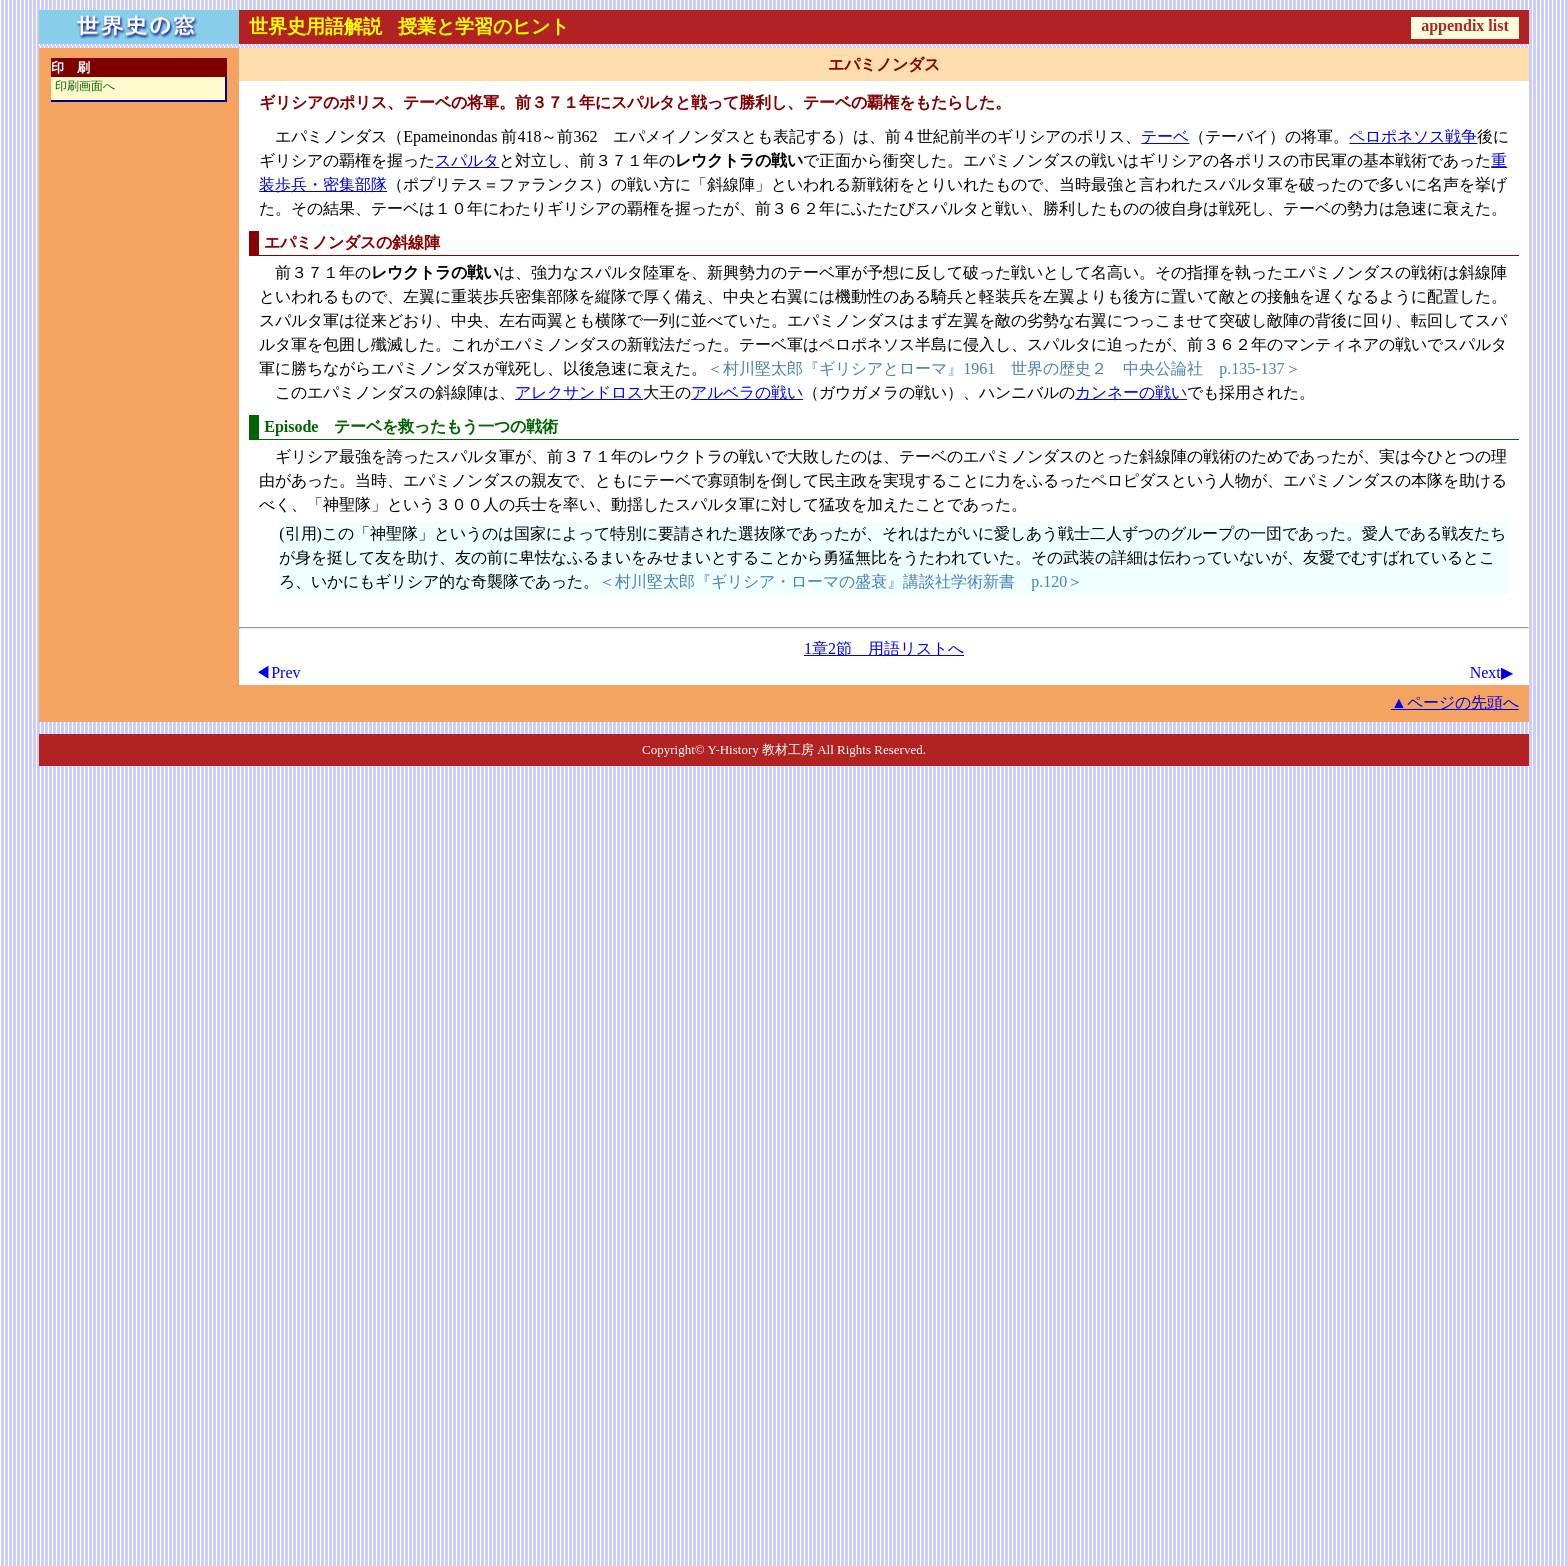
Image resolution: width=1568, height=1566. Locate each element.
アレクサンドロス (579, 392)
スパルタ (467, 160)
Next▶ (1491, 672)
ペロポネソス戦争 (1413, 136)
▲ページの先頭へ (1455, 702)
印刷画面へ (85, 86)
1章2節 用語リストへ (884, 648)
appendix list (1465, 25)
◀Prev (277, 672)
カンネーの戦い (1131, 392)
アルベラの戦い (747, 392)
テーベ (1165, 136)
